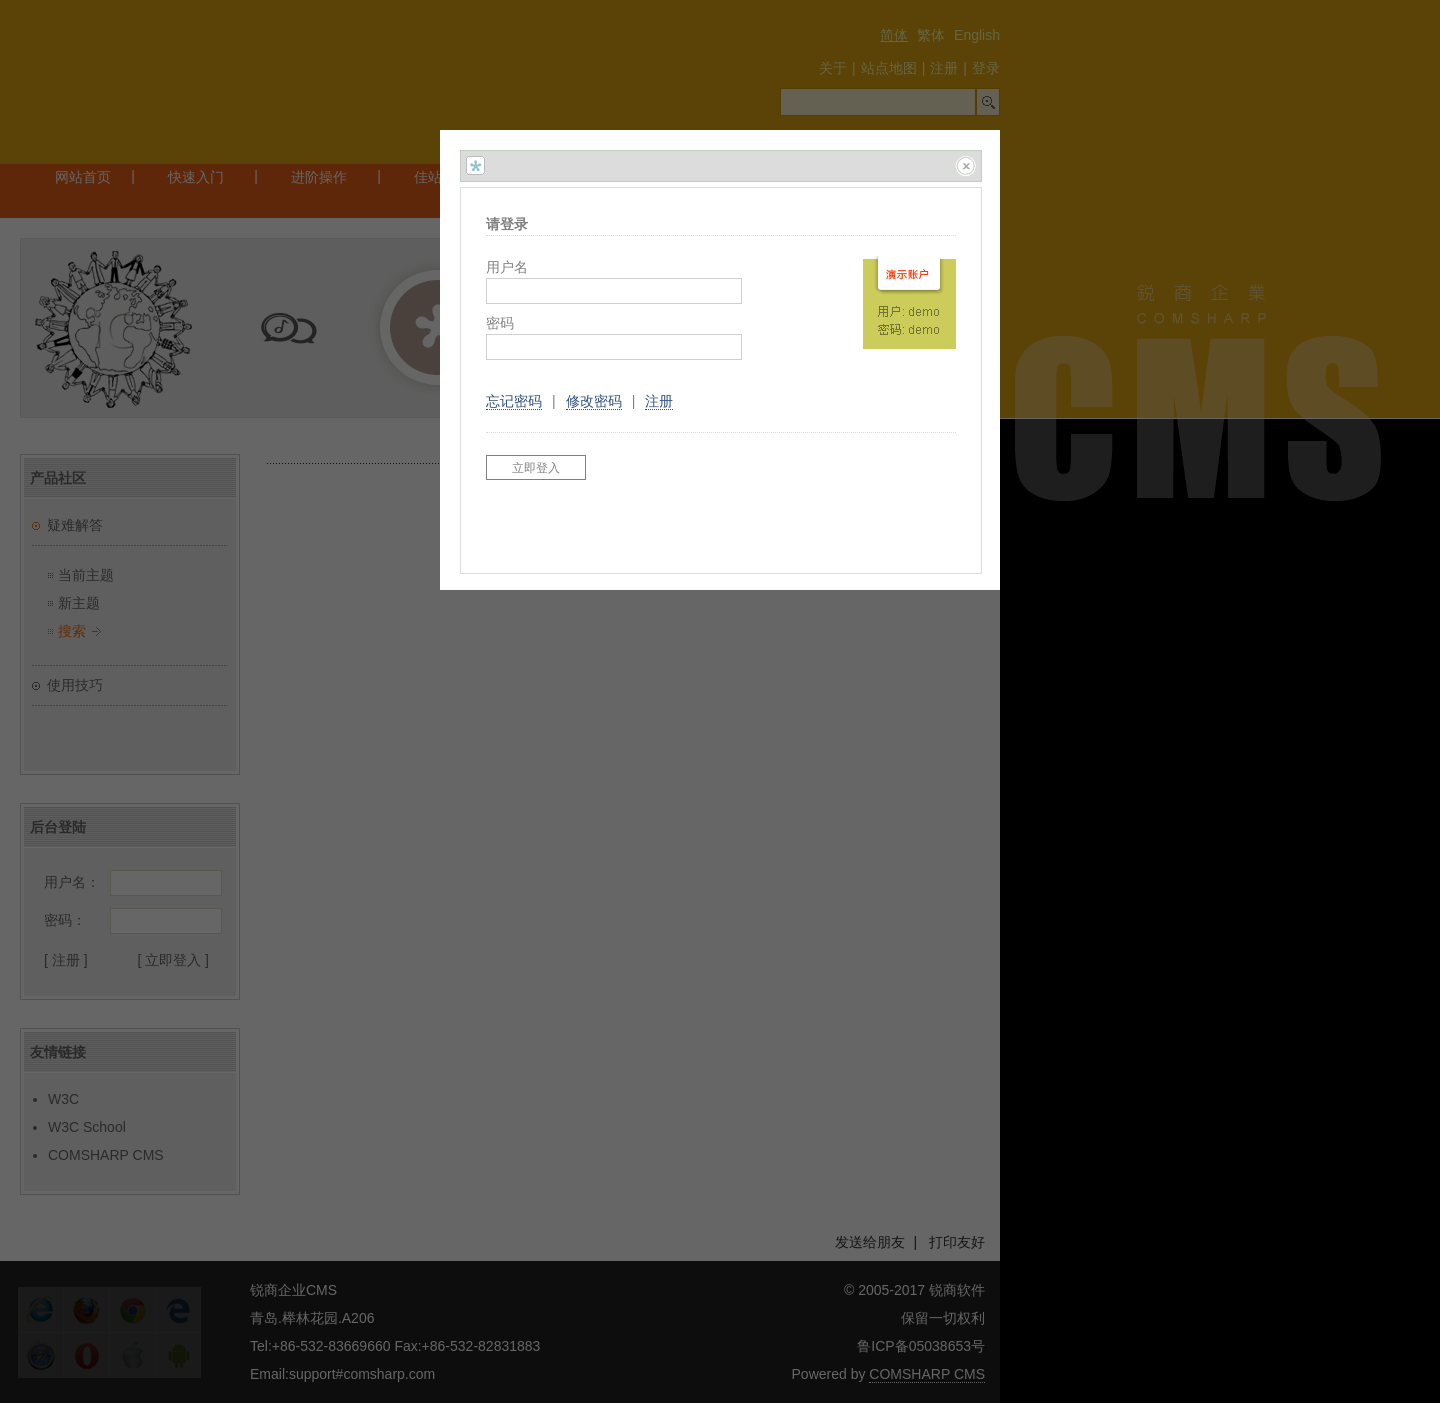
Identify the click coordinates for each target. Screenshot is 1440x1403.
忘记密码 (514, 401)
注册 (659, 401)
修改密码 (594, 401)
